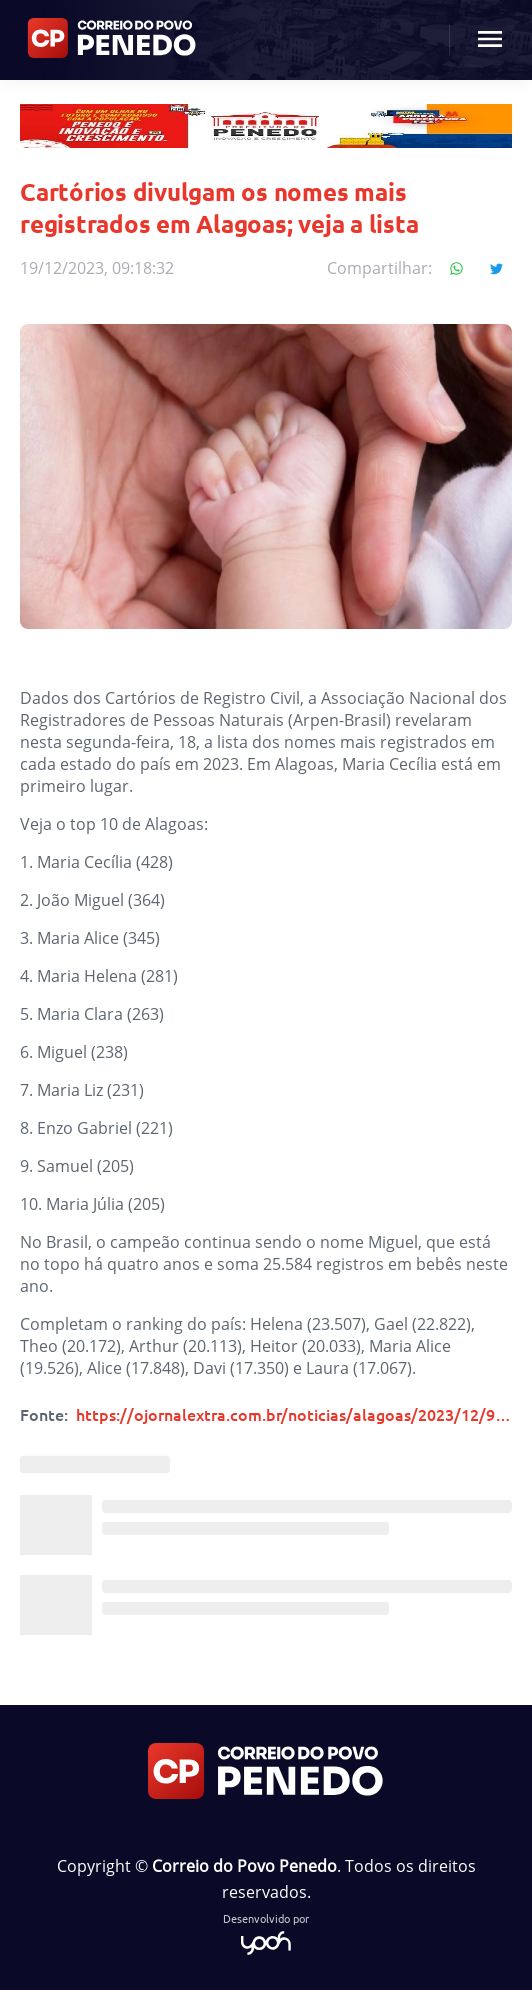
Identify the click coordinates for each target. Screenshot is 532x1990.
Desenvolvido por (266, 1932)
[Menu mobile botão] (490, 40)
